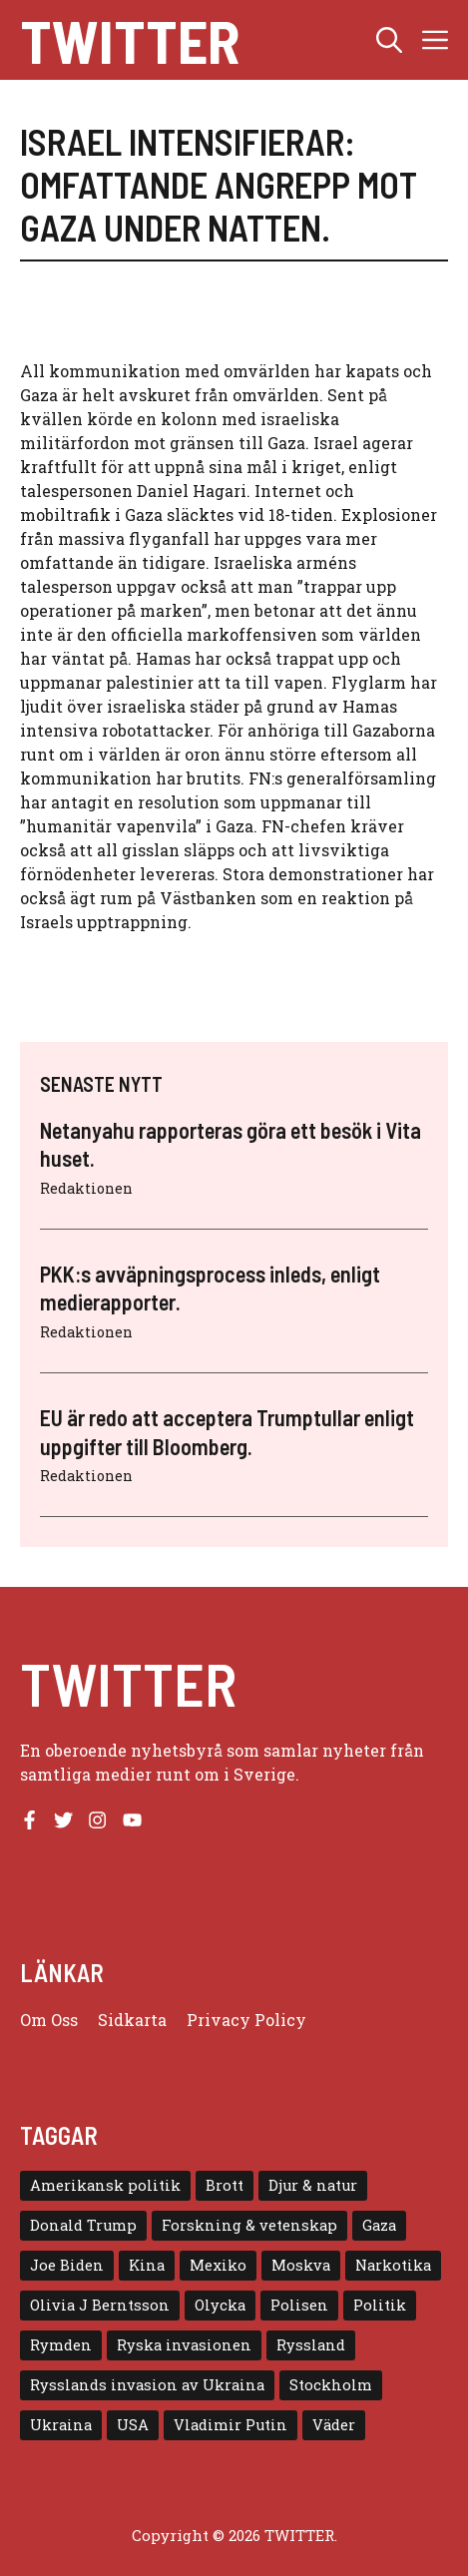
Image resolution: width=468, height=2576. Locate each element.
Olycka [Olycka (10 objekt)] (220, 2305)
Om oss (49, 2019)
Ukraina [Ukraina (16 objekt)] (61, 2424)
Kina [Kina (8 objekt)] (147, 2265)
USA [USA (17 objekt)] (133, 2424)
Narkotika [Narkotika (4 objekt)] (393, 2265)
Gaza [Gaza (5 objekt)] (379, 2225)
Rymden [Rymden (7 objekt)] (61, 2344)
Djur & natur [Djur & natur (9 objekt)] (312, 2185)
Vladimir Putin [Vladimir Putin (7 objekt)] (230, 2424)
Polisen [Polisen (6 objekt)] (299, 2305)
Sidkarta (132, 2019)
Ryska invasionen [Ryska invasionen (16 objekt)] (184, 2344)
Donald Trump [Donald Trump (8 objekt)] (83, 2225)
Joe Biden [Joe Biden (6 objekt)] (67, 2265)
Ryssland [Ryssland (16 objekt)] (310, 2344)
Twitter (129, 40)
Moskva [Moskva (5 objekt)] (300, 2265)
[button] (389, 40)
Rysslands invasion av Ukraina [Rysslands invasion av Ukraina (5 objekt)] (147, 2384)
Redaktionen (86, 1188)
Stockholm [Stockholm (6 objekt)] (330, 2384)
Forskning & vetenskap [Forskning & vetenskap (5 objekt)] (249, 2225)
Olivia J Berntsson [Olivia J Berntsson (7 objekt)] (100, 2305)
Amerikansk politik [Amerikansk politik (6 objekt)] (105, 2185)
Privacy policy (246, 2019)
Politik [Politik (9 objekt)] (379, 2305)
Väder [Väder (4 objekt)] (333, 2424)
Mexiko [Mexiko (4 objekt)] (218, 2265)
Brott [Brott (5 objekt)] (224, 2185)
